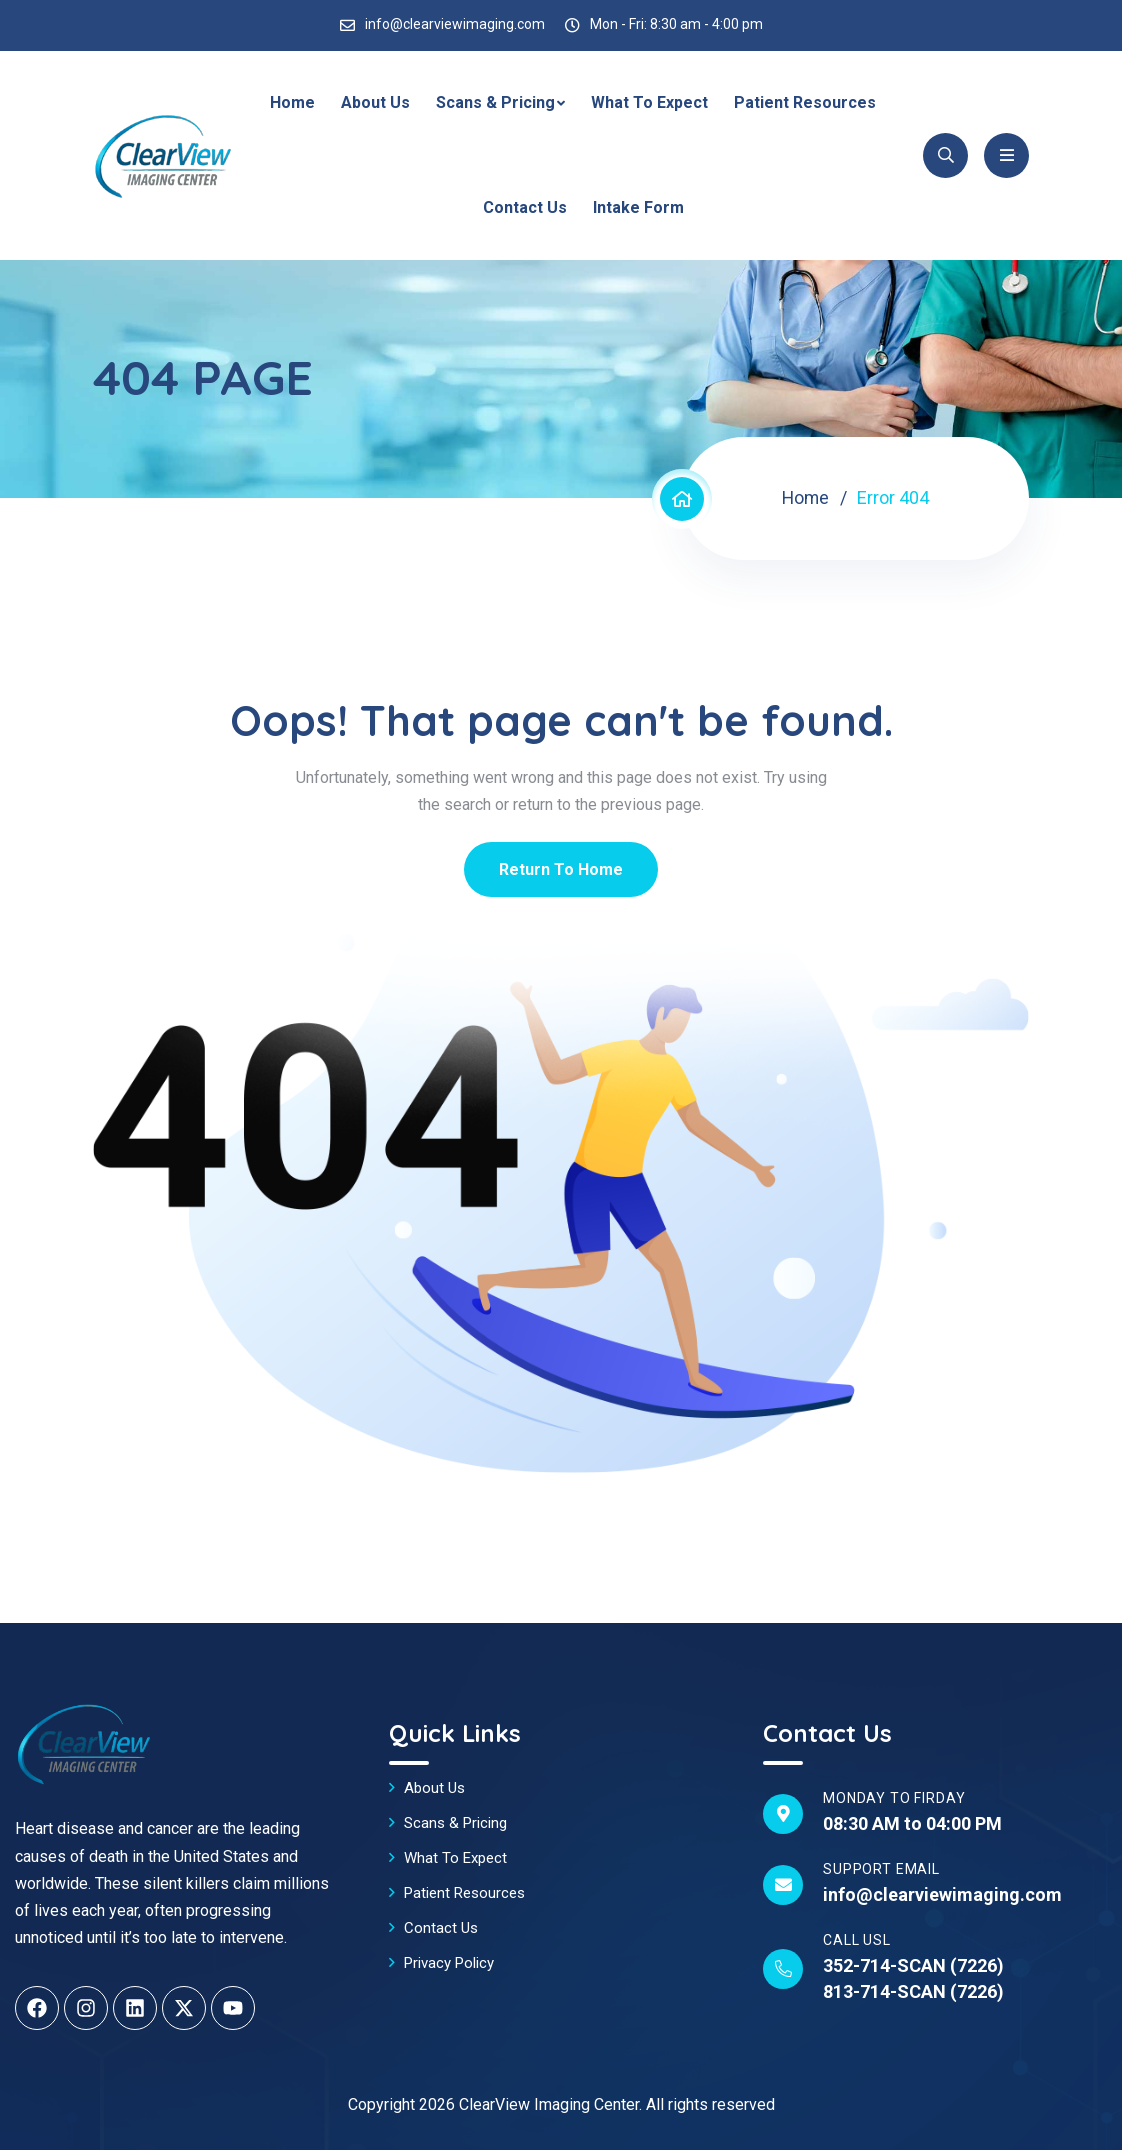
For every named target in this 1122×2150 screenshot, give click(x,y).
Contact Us (525, 207)
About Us (375, 102)
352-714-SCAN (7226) (913, 1965)
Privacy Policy (449, 1963)
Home (292, 102)
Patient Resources (805, 102)
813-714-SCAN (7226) (913, 1991)
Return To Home (561, 869)
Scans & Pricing (495, 102)
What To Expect (649, 102)
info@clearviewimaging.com (455, 24)
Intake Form (638, 207)
